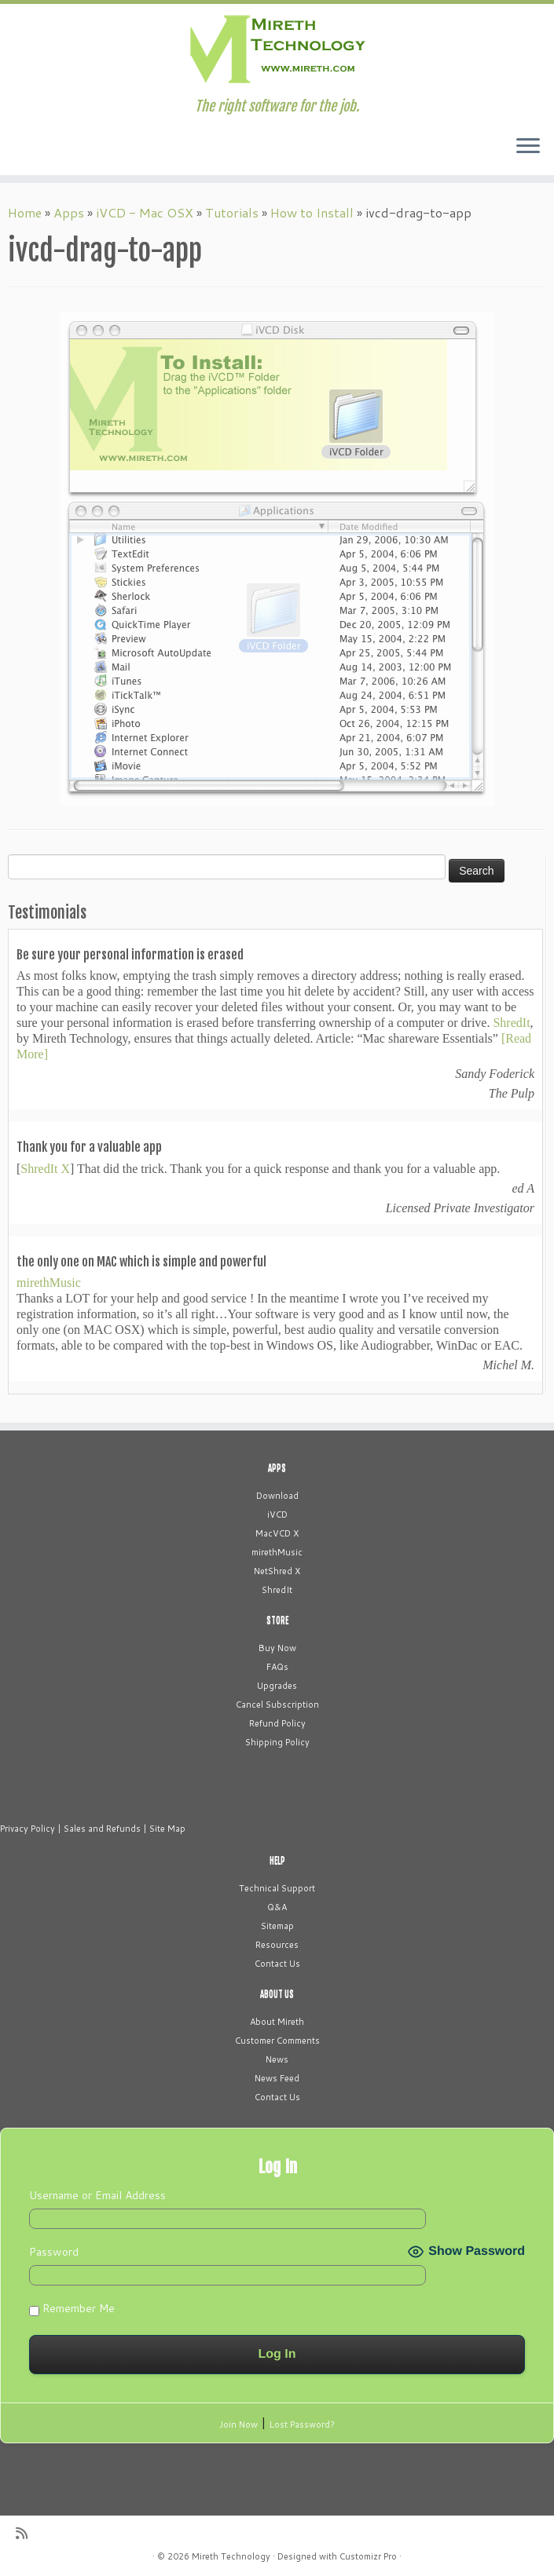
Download (277, 1495)
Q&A (277, 1907)
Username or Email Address (97, 2195)
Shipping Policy (277, 1742)
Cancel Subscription (277, 1704)
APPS (277, 1468)
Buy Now (277, 1648)
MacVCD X (277, 1533)
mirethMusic (49, 1282)
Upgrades (277, 1685)
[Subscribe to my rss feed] (27, 2533)
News (277, 2059)
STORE (277, 1620)
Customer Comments (277, 2040)
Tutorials (232, 212)
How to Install (312, 212)
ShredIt (511, 1022)
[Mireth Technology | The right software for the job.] (277, 51)
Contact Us (277, 1963)
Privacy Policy (27, 1828)
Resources (277, 1944)
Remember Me (72, 2308)
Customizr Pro (368, 2556)
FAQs (277, 1667)
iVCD (277, 1514)
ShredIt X (45, 1168)
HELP (277, 1860)
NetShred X (277, 1571)
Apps (68, 212)
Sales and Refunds (102, 1828)
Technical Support (277, 1888)
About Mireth (277, 2021)
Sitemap (277, 1926)
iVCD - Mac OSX (144, 212)
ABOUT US (277, 1994)
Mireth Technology (231, 2556)
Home (25, 212)
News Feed (277, 2078)
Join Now (238, 2424)
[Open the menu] (528, 147)
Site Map (167, 1828)
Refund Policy (277, 1723)
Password (54, 2252)
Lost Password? (302, 2424)
